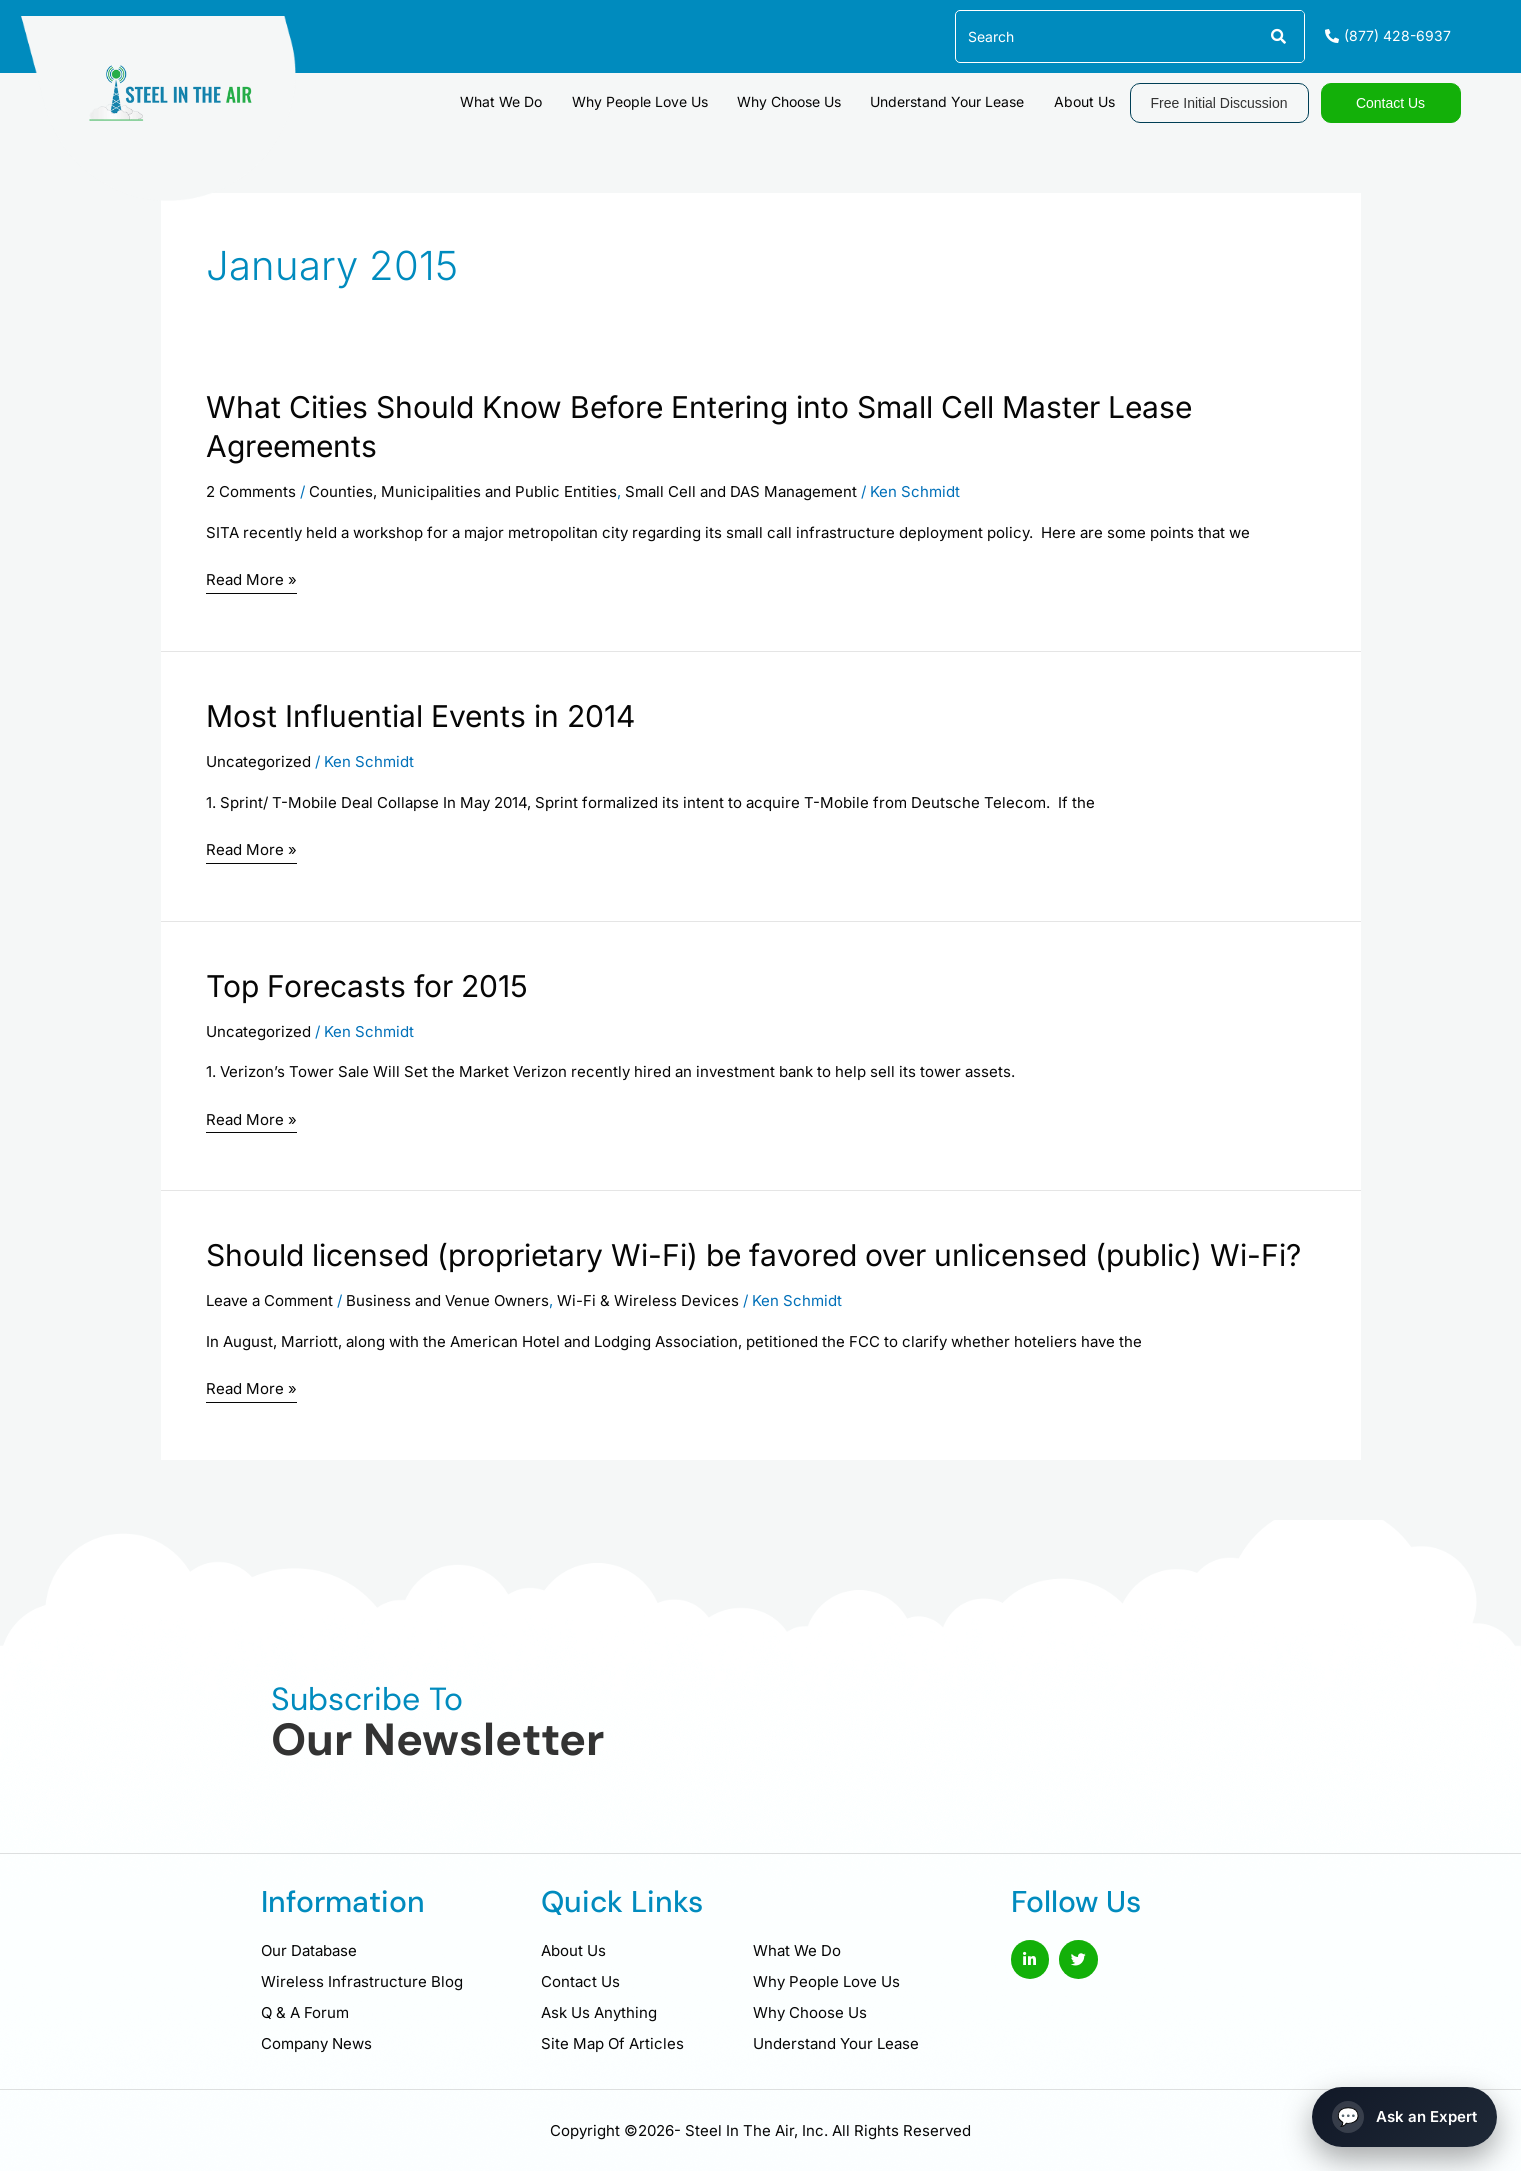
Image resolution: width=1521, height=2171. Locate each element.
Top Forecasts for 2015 (367, 986)
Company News (316, 2043)
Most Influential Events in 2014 (420, 716)
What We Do (517, 100)
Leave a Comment (269, 1300)
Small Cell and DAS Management (741, 491)
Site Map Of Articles (612, 2043)
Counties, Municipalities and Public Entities (463, 491)
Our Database (309, 1950)
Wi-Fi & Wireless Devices (648, 1300)
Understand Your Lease (953, 100)
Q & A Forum (305, 2012)
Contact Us (580, 1981)
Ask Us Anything (599, 2012)
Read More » (251, 581)
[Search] (1277, 36)
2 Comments (251, 491)
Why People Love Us (652, 100)
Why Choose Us (798, 100)
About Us (1086, 100)
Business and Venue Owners (447, 1300)
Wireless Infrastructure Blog (362, 1981)
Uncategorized (258, 761)
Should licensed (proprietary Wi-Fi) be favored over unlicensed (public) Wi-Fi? (753, 1255)
